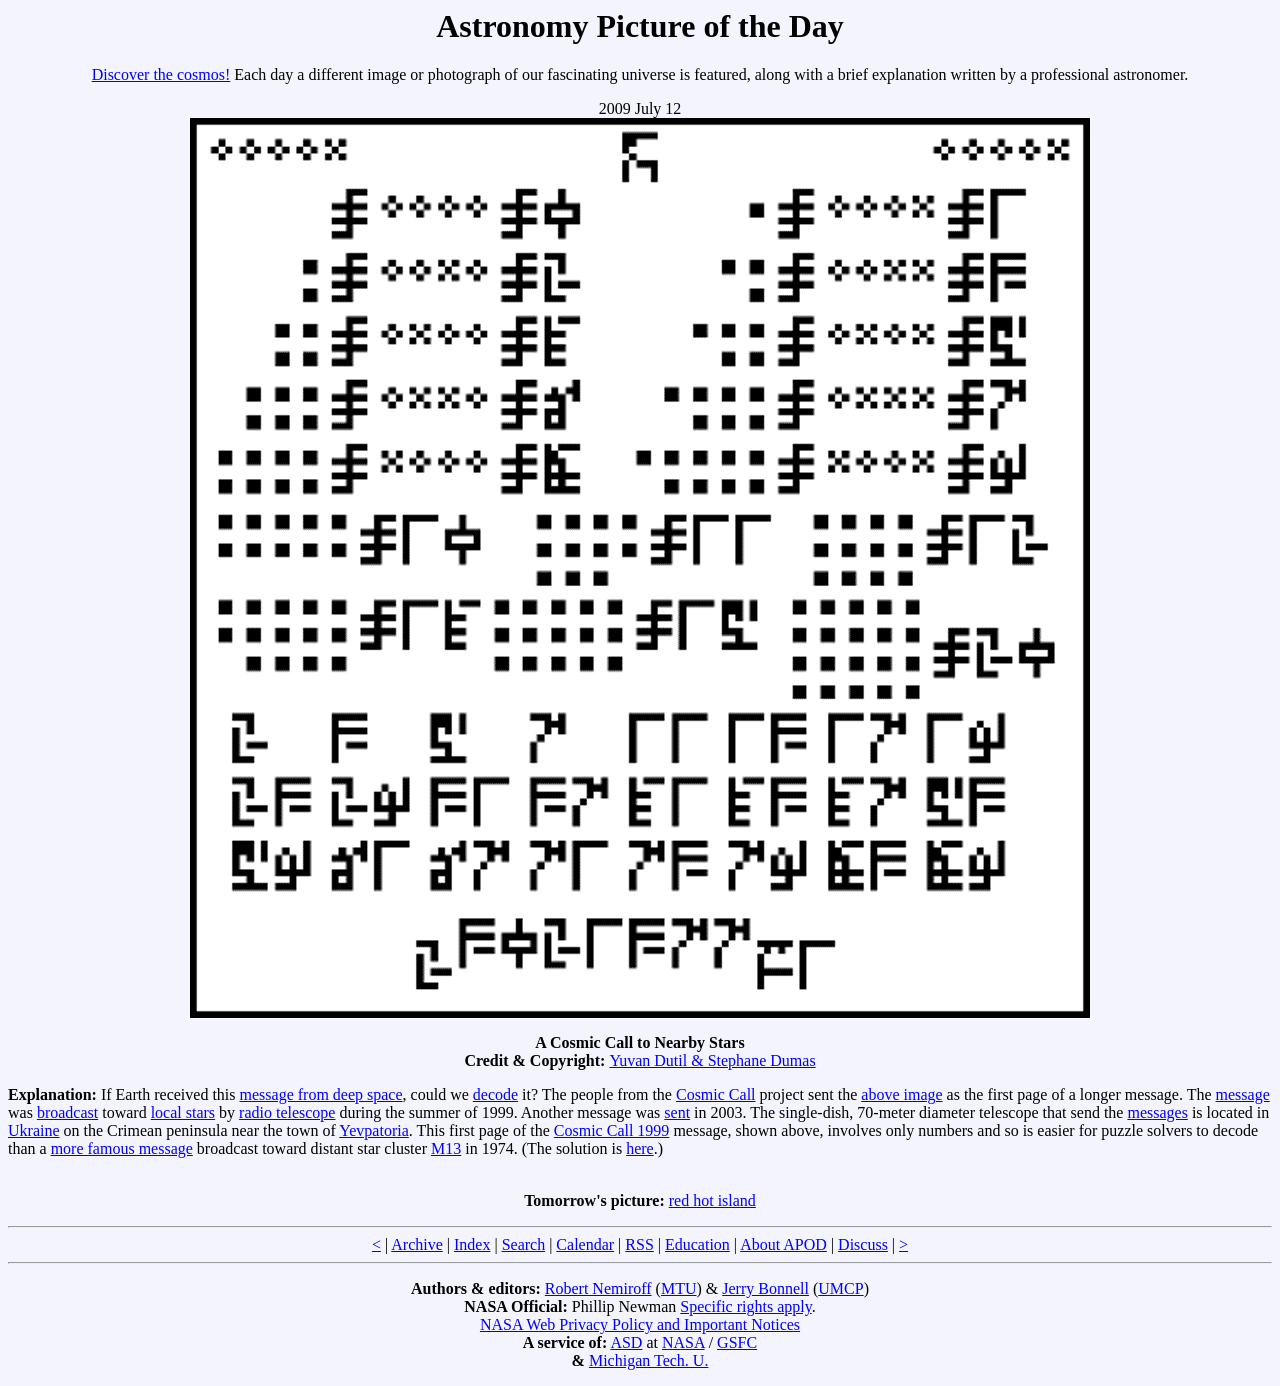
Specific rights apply (745, 1306)
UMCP (840, 1288)
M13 (446, 1148)
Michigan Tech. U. (648, 1360)
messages (1157, 1112)
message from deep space (321, 1094)
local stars (183, 1112)
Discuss (863, 1244)
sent (677, 1112)
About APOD (783, 1244)
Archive (417, 1244)
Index (472, 1244)
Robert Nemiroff (598, 1288)
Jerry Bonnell (765, 1288)
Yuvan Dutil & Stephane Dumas (712, 1060)
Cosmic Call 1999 (612, 1130)
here (640, 1148)
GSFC (737, 1342)
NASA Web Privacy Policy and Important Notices (640, 1324)
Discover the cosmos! (161, 74)
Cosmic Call (716, 1094)
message (1243, 1094)
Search (524, 1244)
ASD (626, 1342)
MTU (679, 1288)
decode (495, 1094)
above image (901, 1094)
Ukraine (34, 1130)
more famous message (122, 1148)
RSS (639, 1244)
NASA (683, 1342)
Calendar (585, 1244)
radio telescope (287, 1112)
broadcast (67, 1112)
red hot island (712, 1200)
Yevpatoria (373, 1130)
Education (697, 1244)
